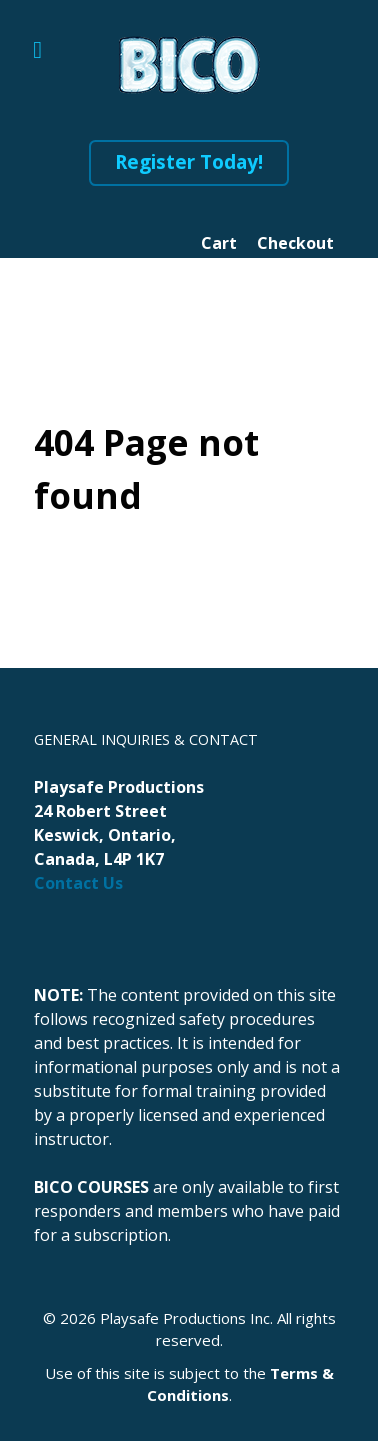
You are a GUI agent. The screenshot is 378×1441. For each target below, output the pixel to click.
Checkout (295, 243)
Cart (219, 243)
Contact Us (78, 883)
